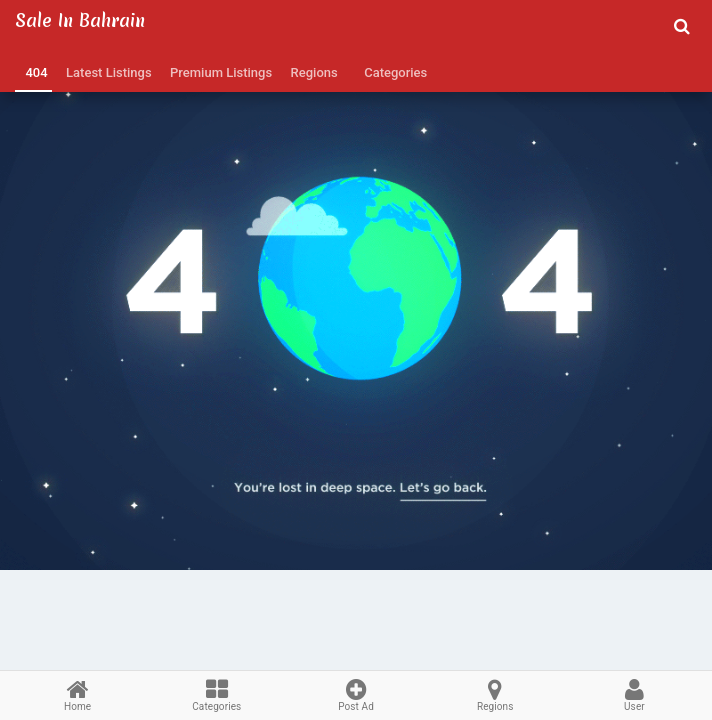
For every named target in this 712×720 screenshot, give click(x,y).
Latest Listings (106, 72)
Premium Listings (218, 72)
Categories (393, 72)
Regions (311, 72)
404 (33, 72)
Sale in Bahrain (80, 20)
